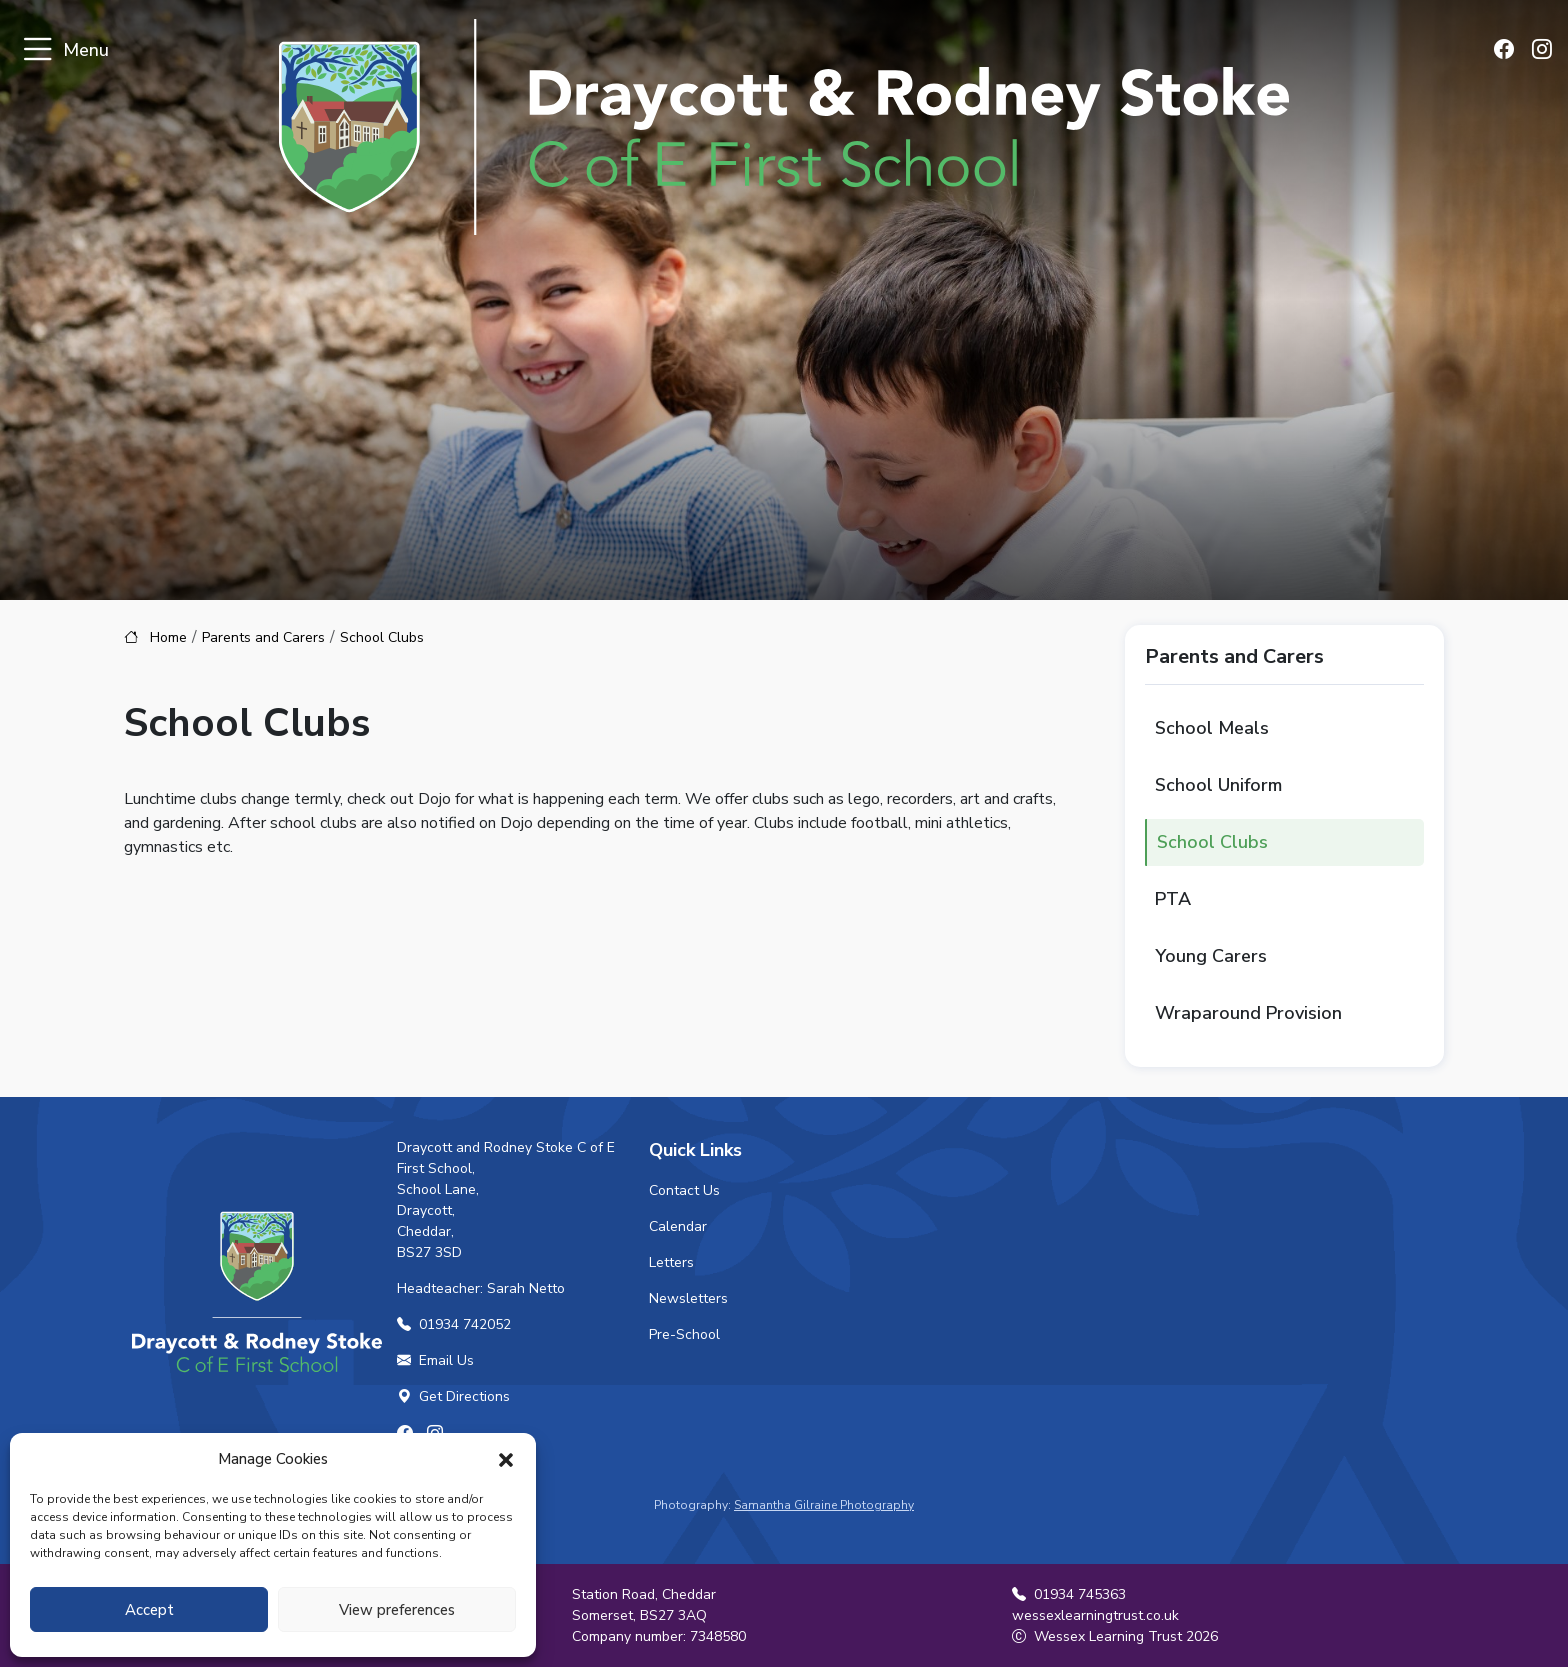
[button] (506, 1459)
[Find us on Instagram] (1543, 51)
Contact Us (684, 1190)
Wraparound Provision (1248, 1013)
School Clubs (1212, 842)
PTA (1173, 899)
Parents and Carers (263, 637)
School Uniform (1218, 785)
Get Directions (453, 1396)
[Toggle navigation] (37, 50)
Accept (149, 1610)
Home (168, 637)
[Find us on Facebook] (1509, 51)
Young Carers (1211, 956)
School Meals (1212, 728)
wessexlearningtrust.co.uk (1095, 1615)
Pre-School (684, 1334)
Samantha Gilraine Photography (824, 1505)
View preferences (397, 1610)
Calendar (678, 1226)
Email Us (435, 1360)
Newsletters (688, 1298)
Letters (671, 1262)
